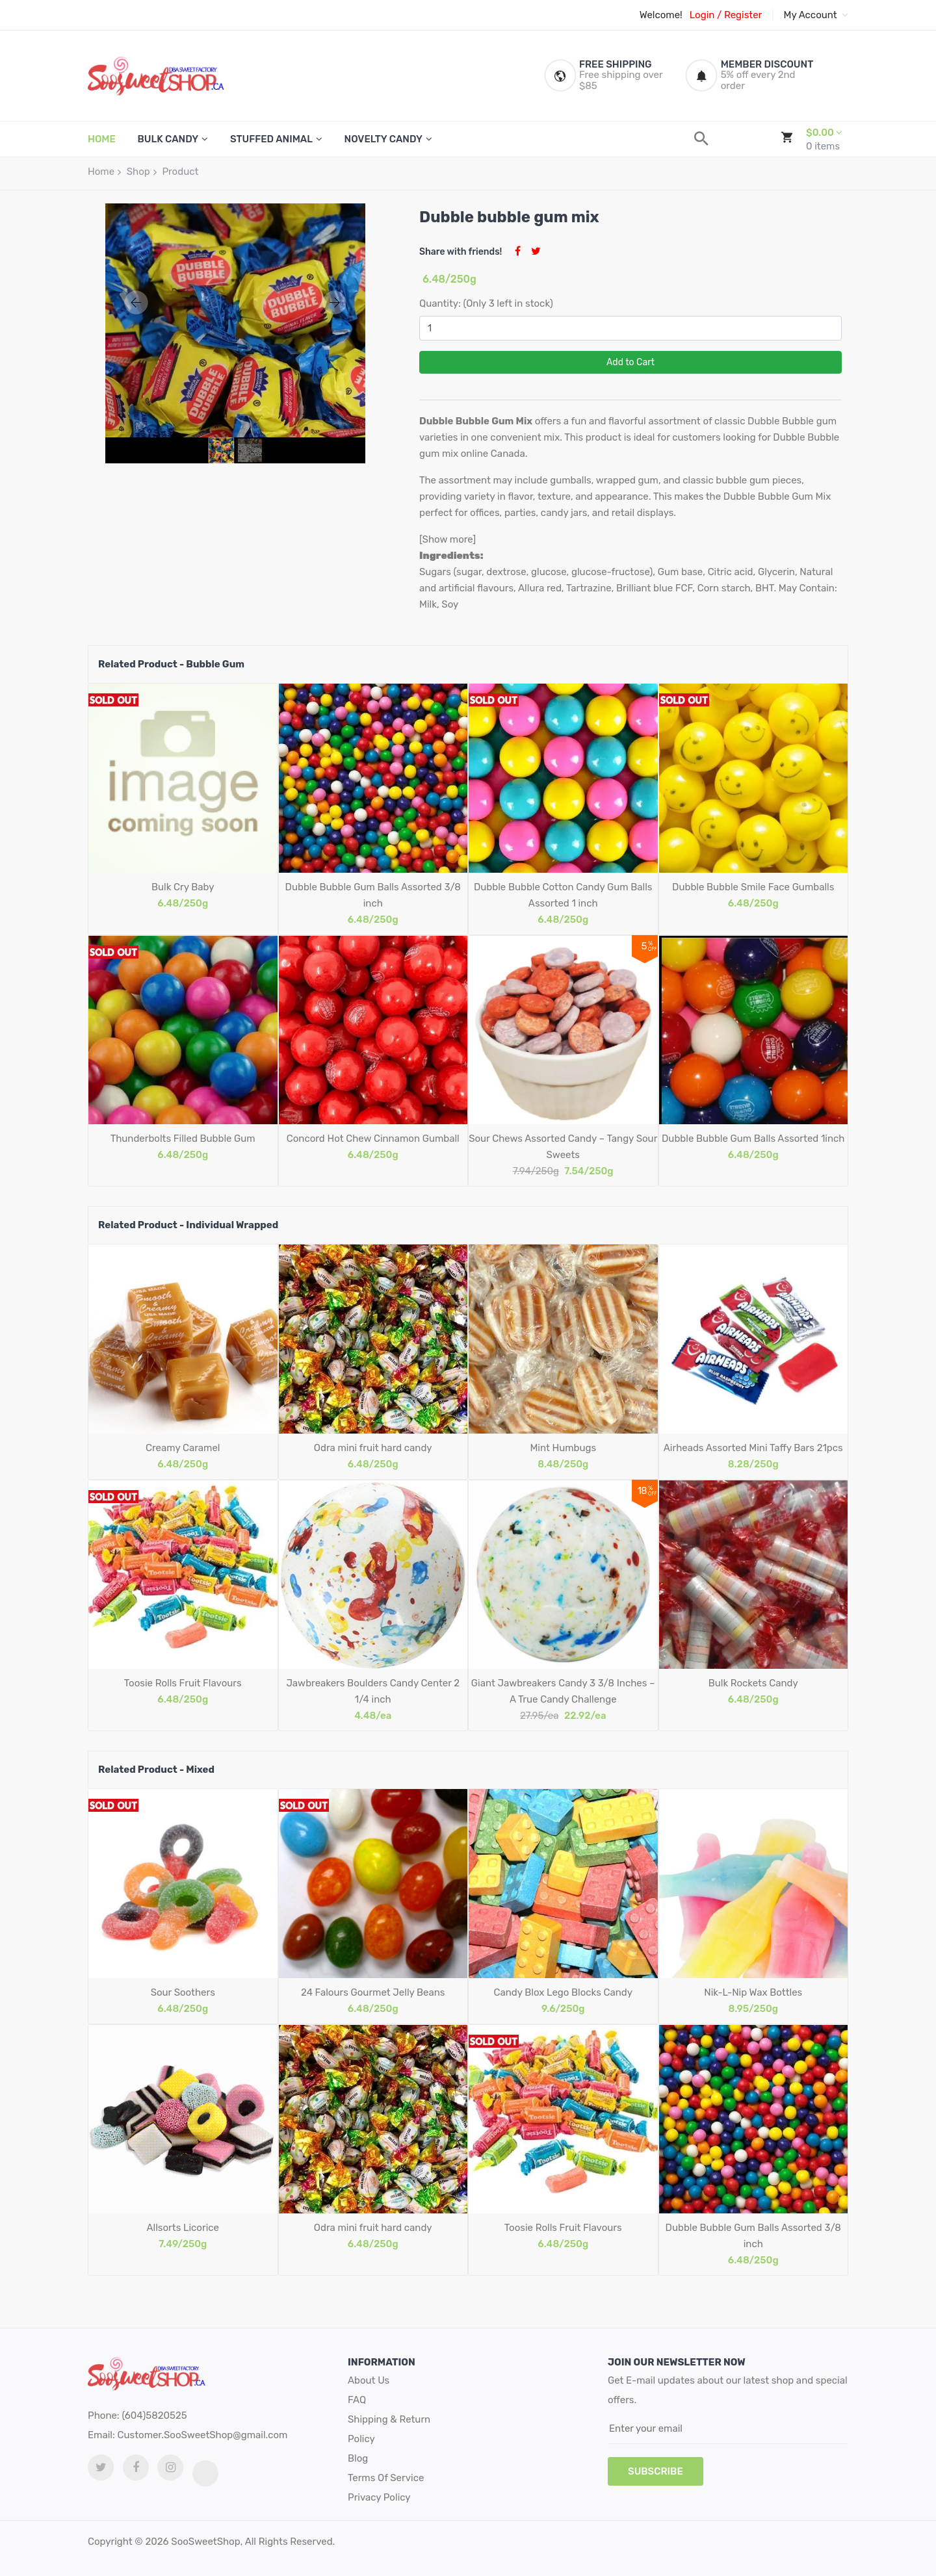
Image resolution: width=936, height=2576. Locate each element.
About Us (368, 2380)
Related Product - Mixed (156, 1769)
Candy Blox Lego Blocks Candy (562, 1992)
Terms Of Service (386, 2478)
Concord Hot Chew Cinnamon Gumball (373, 1138)
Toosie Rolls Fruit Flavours (183, 1683)
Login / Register (726, 15)
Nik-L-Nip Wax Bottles (753, 1992)
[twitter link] (101, 2467)
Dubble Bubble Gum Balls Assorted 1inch (753, 1138)
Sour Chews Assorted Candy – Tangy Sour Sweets (563, 1147)
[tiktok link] (205, 2473)
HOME (102, 139)
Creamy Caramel (183, 1448)
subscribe (655, 2471)
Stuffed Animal (271, 139)
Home (101, 171)
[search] (701, 138)
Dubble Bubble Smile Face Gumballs (753, 887)
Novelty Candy (383, 139)
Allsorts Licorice (183, 2228)
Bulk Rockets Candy (753, 1683)
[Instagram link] (170, 2467)
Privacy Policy (379, 2497)
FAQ (357, 2400)
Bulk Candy (168, 139)
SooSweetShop (205, 2541)
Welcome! (661, 15)
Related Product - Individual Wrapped (188, 1225)
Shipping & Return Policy (389, 2429)
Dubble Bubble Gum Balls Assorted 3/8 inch (373, 895)
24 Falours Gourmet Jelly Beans (373, 1992)
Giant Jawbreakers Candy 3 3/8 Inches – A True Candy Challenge (563, 1691)
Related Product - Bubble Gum (171, 664)
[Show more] (447, 539)
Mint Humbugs (563, 1448)
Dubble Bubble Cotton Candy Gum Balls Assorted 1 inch (563, 895)
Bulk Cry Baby (182, 887)
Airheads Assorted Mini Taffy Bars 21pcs (753, 1448)
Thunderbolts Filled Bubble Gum (182, 1138)
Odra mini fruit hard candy (373, 1448)
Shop (138, 171)
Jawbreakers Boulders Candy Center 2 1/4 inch (373, 1691)
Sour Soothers (183, 1992)
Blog (358, 2458)
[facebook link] (136, 2467)
